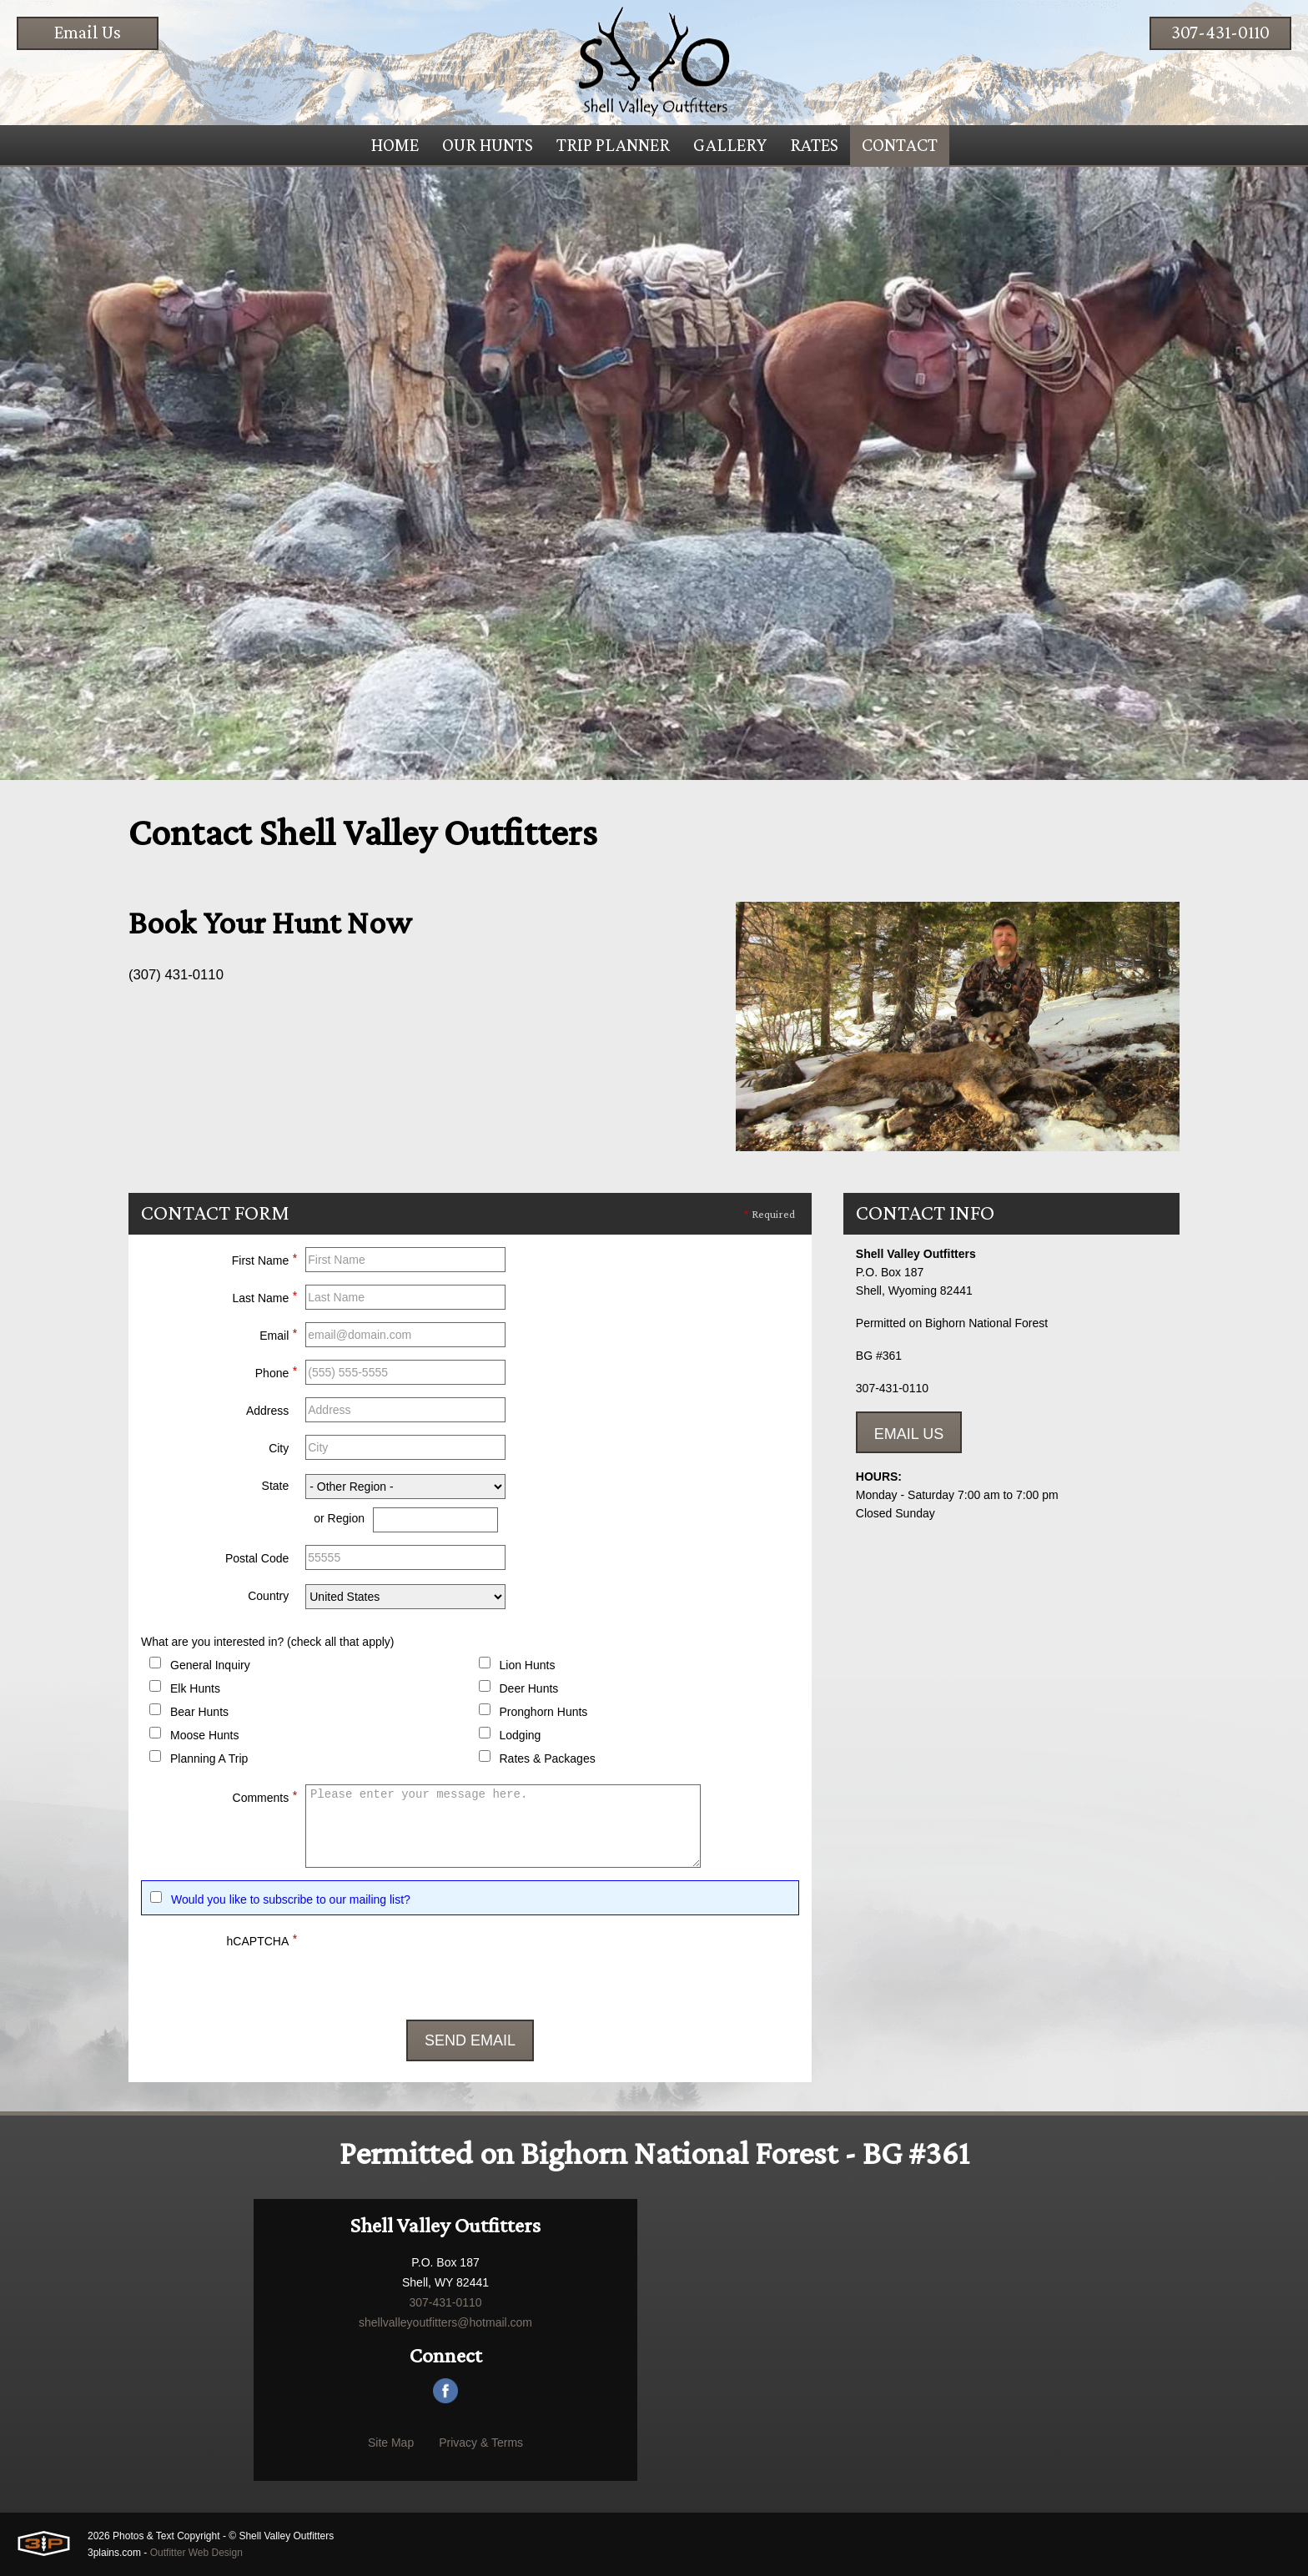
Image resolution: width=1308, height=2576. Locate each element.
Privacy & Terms (481, 2442)
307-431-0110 (1220, 32)
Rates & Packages (548, 1758)
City (279, 1448)
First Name (264, 1258)
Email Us (87, 32)
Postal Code (257, 1558)
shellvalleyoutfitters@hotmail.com (445, 2322)
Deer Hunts (529, 1688)
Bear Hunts (199, 1711)
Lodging (520, 1735)
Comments (265, 1795)
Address (267, 1410)
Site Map (391, 2442)
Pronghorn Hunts (544, 1711)
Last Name (265, 1295)
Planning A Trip (209, 1758)
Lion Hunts (528, 1665)
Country (268, 1595)
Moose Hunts (204, 1735)
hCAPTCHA (262, 1938)
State (275, 1485)
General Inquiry (210, 1665)
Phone (276, 1370)
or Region (339, 1518)
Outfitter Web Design (196, 2552)
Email (278, 1333)
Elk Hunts (195, 1688)
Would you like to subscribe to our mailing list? (290, 1899)
